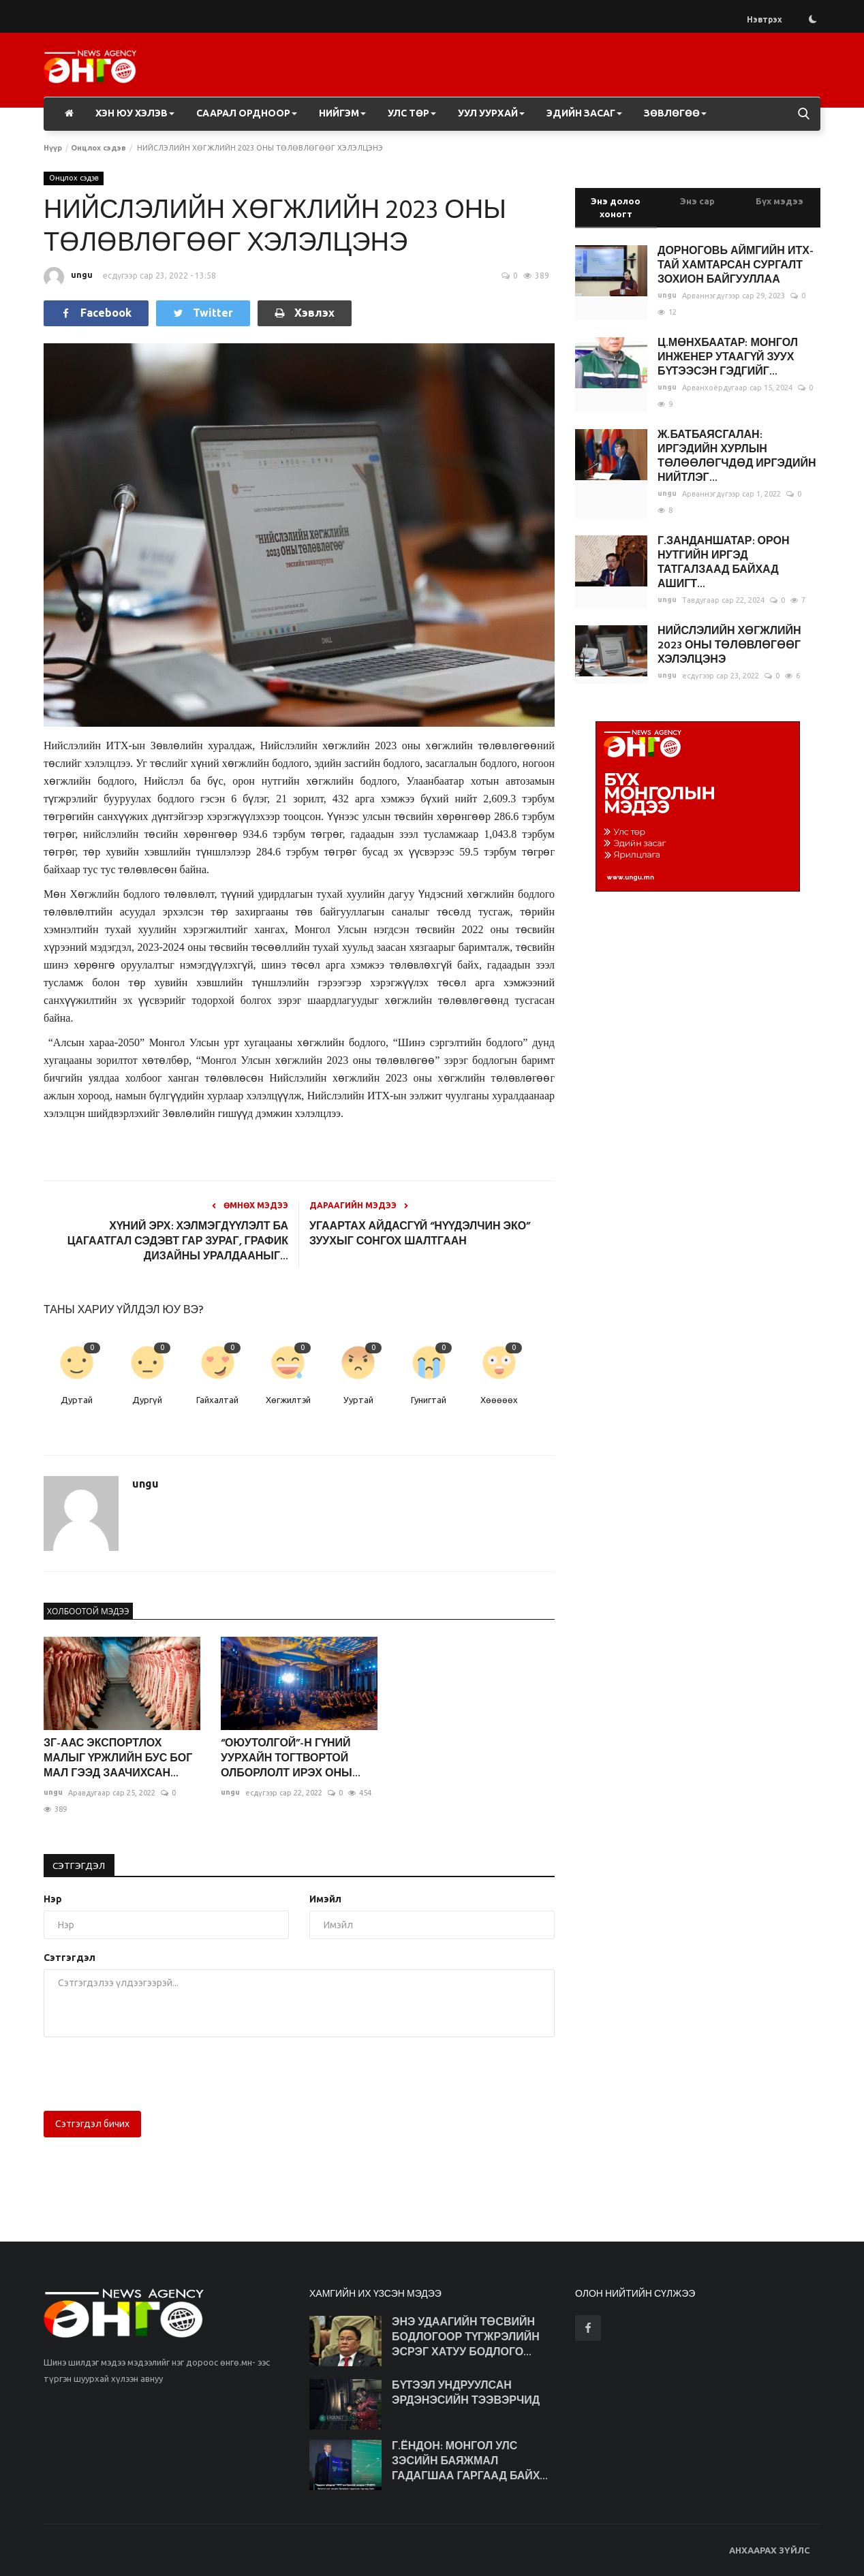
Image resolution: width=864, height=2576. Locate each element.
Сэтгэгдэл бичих (92, 2123)
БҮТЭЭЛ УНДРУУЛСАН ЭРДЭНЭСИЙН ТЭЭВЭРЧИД (466, 2393)
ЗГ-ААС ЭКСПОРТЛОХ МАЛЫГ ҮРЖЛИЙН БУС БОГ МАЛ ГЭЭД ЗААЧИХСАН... (118, 1758)
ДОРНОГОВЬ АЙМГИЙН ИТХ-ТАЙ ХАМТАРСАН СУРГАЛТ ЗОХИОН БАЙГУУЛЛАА (736, 266)
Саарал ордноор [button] (246, 113)
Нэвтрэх (764, 19)
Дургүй (147, 1399)
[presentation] (147, 2074)
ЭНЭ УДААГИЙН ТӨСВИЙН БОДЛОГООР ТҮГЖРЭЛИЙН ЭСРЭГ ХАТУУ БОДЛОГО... (466, 2337)
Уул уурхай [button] (491, 113)
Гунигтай (428, 1399)
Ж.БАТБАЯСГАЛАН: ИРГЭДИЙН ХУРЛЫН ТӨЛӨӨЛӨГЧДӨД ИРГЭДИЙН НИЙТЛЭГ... (737, 457)
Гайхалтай (217, 1399)
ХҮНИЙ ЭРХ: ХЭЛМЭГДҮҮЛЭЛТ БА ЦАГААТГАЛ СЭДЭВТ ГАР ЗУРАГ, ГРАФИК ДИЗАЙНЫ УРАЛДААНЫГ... (177, 1241)
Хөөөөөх (499, 1399)
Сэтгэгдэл (80, 1865)
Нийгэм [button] (342, 113)
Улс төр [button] (412, 113)
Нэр (53, 1899)
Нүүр (53, 148)
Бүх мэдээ (779, 201)
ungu (68, 277)
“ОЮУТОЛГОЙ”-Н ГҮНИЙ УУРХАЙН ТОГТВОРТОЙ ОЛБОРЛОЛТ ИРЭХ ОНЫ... (290, 1758)
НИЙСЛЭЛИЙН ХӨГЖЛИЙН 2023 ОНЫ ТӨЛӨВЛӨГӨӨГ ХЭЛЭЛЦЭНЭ (729, 646)
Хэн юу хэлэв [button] (134, 113)
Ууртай (358, 1399)
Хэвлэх (305, 313)
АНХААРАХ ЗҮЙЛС (769, 2550)
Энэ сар (697, 201)
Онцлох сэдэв (98, 148)
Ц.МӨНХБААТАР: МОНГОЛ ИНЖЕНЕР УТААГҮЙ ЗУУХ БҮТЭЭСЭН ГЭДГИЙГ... (728, 357)
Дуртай (77, 1399)
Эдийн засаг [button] (584, 113)
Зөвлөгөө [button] (675, 113)
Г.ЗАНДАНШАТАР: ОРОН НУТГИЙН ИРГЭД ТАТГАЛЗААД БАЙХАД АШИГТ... (723, 563)
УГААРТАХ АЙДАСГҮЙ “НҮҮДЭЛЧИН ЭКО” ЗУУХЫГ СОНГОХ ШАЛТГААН (419, 1234)
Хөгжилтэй (288, 1399)
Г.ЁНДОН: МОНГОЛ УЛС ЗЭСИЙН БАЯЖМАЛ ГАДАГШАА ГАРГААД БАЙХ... (470, 2461)
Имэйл (325, 1899)
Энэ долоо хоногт (616, 207)
